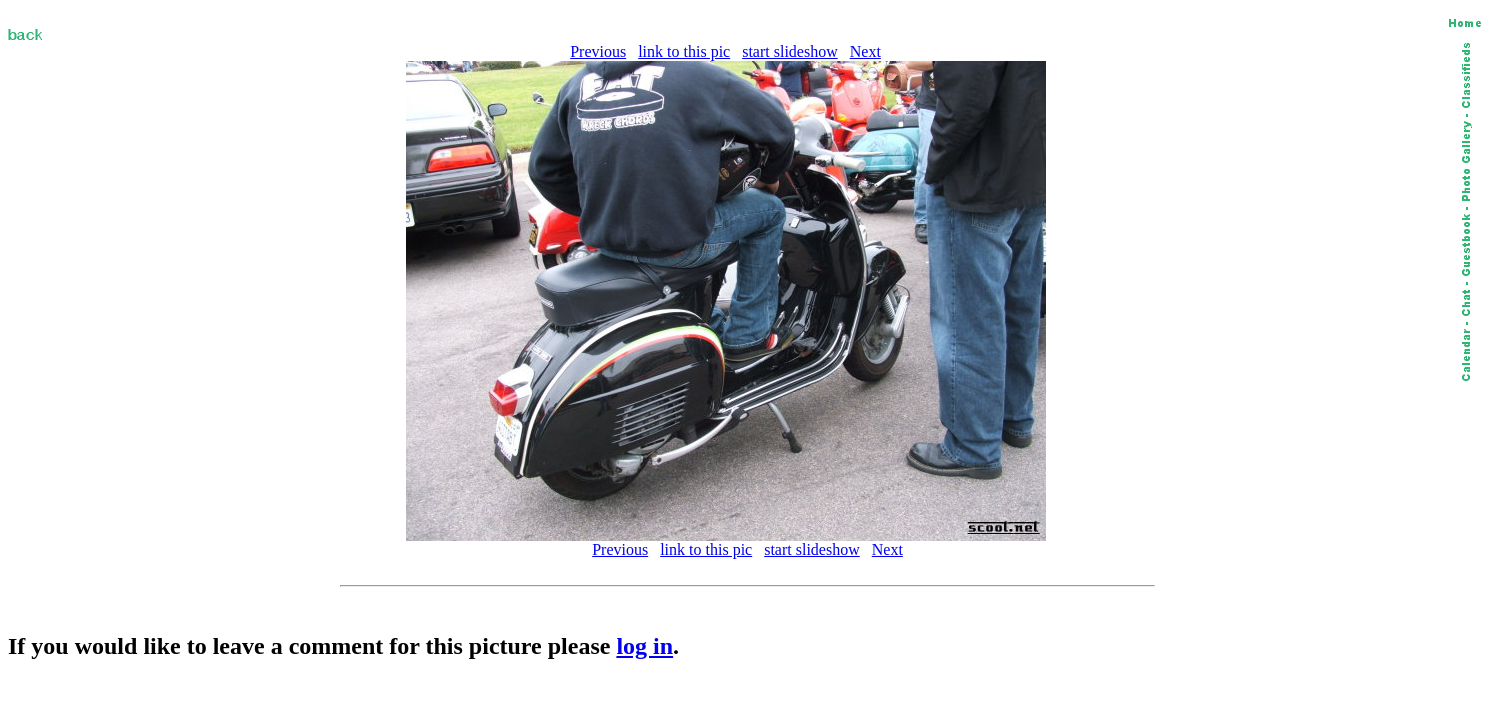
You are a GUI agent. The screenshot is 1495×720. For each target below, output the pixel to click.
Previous (598, 51)
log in (644, 646)
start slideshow (790, 51)
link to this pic (684, 51)
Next (865, 51)
